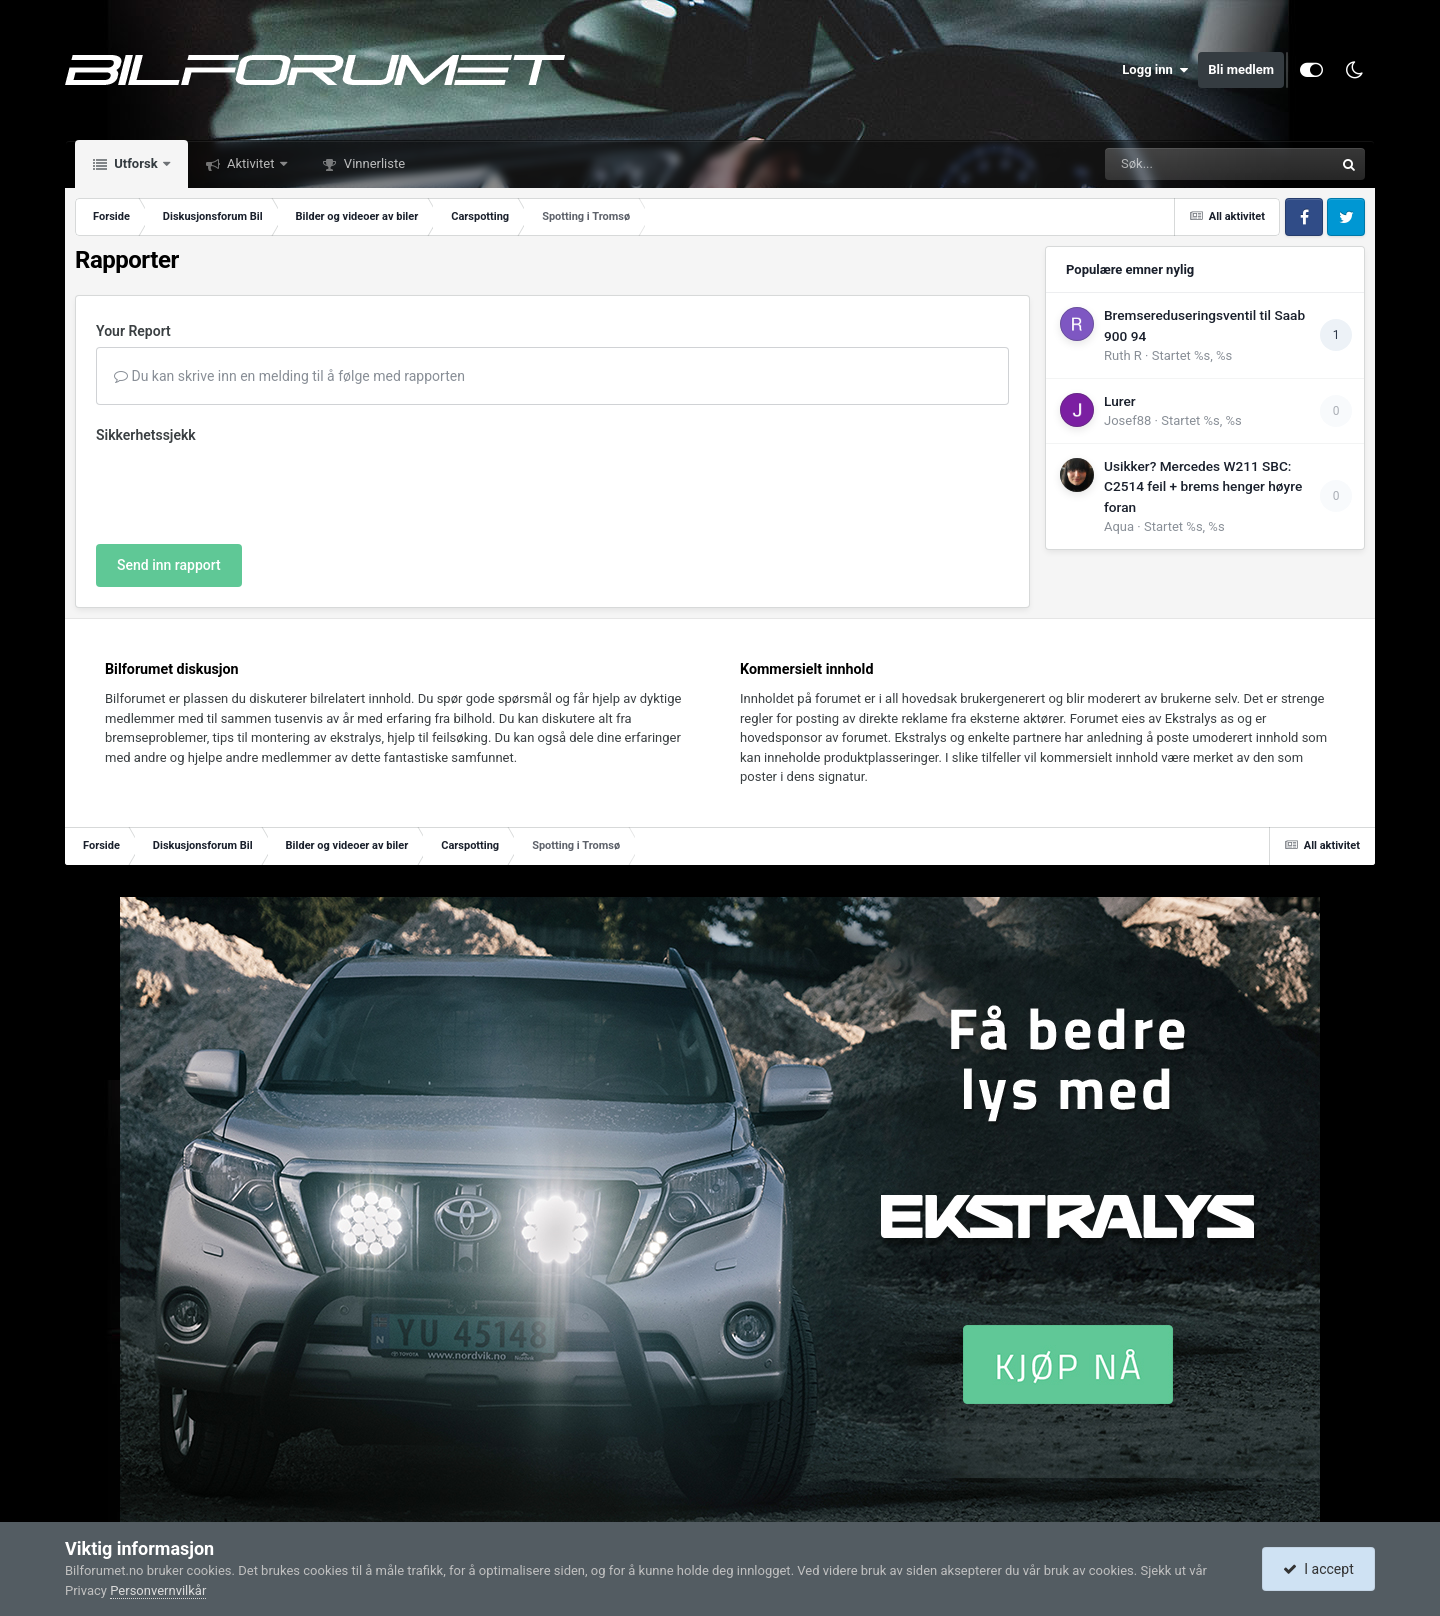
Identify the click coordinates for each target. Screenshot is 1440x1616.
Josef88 (1127, 420)
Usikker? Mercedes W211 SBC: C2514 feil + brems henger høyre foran (1203, 486)
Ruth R (1123, 355)
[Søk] (1171, 164)
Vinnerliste (373, 163)
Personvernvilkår (158, 1590)
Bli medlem (1241, 69)
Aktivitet (251, 163)
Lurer (1120, 401)
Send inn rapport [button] (169, 565)
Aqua (1119, 526)
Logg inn (1155, 70)
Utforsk (136, 163)
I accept (1318, 1569)
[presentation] (248, 490)
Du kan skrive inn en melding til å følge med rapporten (289, 376)
